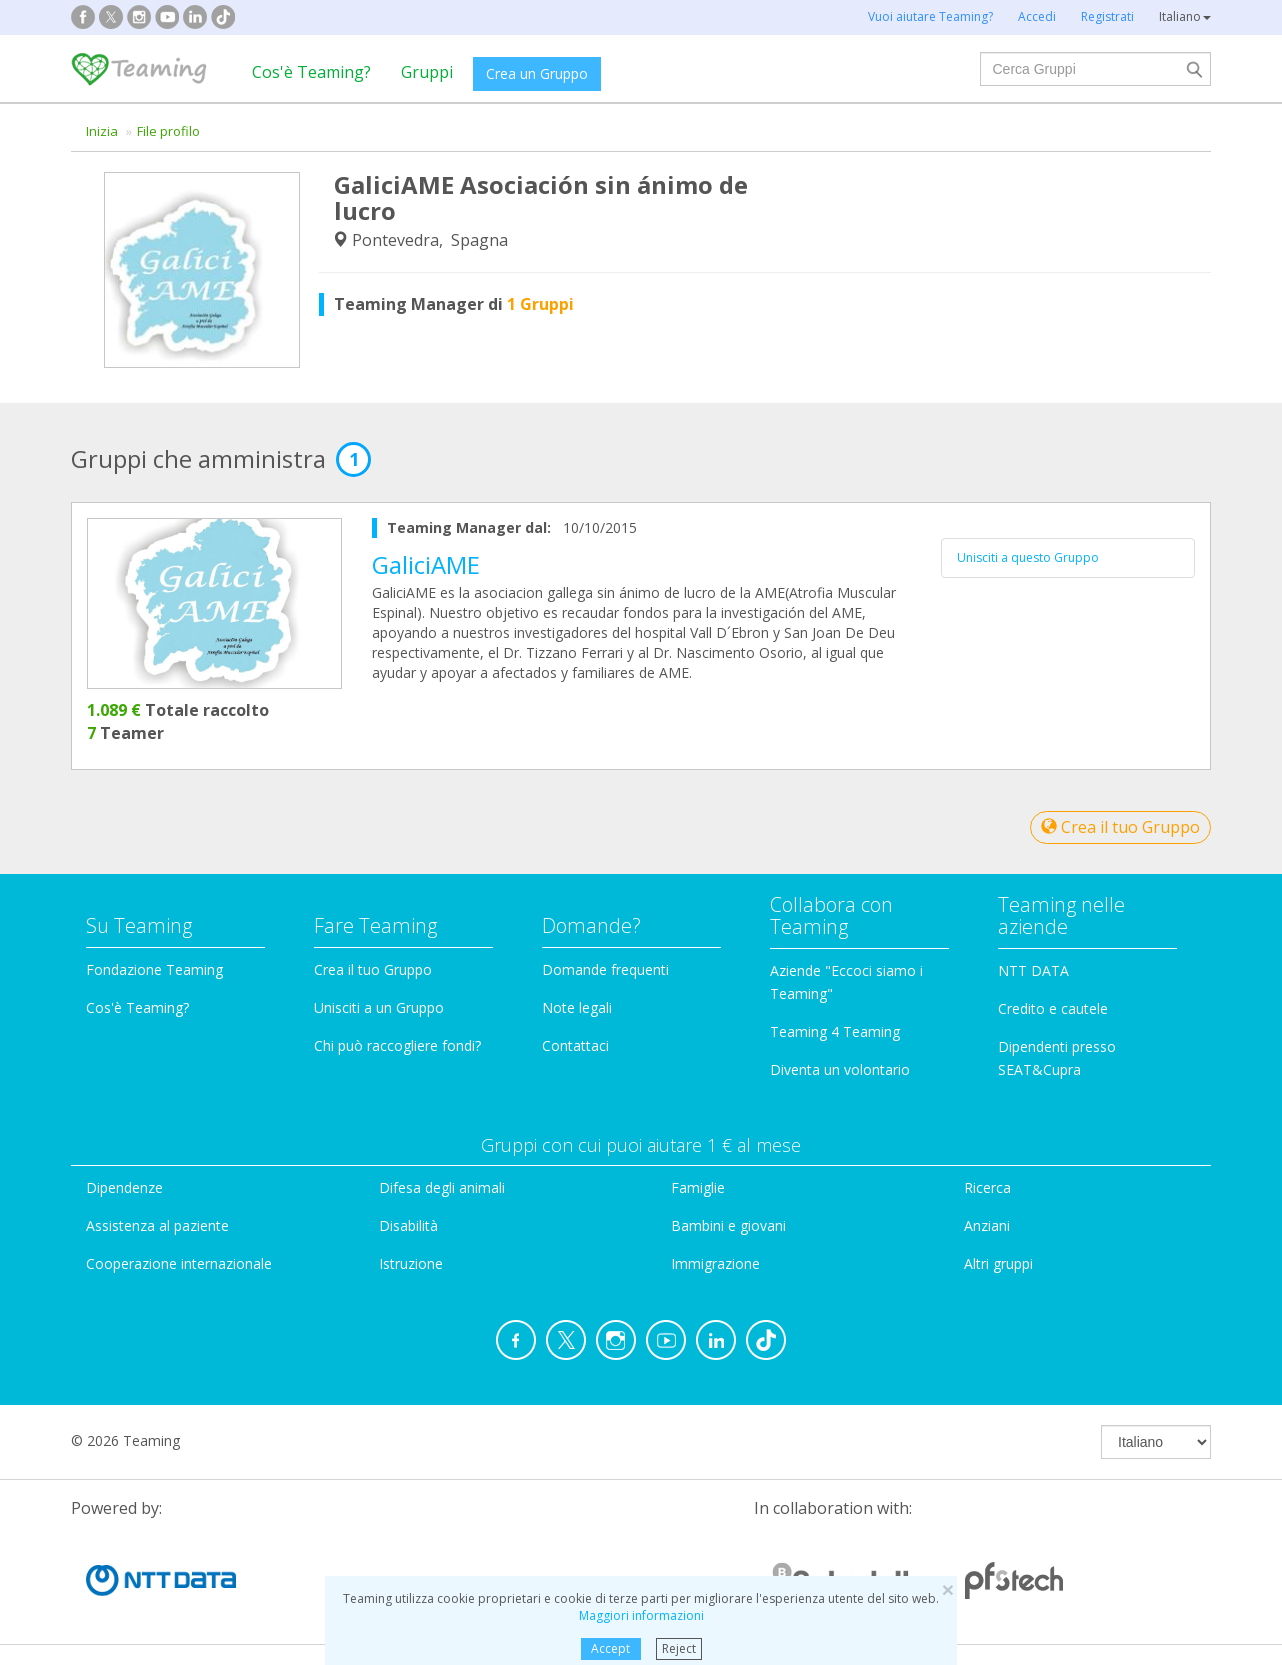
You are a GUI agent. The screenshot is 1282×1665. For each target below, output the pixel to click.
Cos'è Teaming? (311, 72)
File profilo (168, 131)
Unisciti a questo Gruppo (1028, 557)
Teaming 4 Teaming (835, 1031)
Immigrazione (715, 1263)
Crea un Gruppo (537, 73)
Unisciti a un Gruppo (379, 1007)
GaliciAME (426, 564)
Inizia (102, 131)
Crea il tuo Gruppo (1120, 827)
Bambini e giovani (728, 1225)
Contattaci (575, 1045)
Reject (679, 1648)
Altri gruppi (998, 1263)
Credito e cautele (1053, 1008)
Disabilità (408, 1225)
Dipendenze (124, 1187)
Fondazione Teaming (154, 969)
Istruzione (411, 1263)
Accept (610, 1648)
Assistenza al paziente (157, 1225)
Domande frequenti (605, 969)
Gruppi (427, 72)
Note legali (577, 1007)
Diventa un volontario (840, 1069)
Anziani (987, 1225)
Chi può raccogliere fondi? (397, 1045)
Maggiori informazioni (641, 1615)
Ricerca (987, 1187)
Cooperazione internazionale (179, 1263)
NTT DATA (1033, 970)
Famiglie (698, 1187)
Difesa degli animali (442, 1187)
